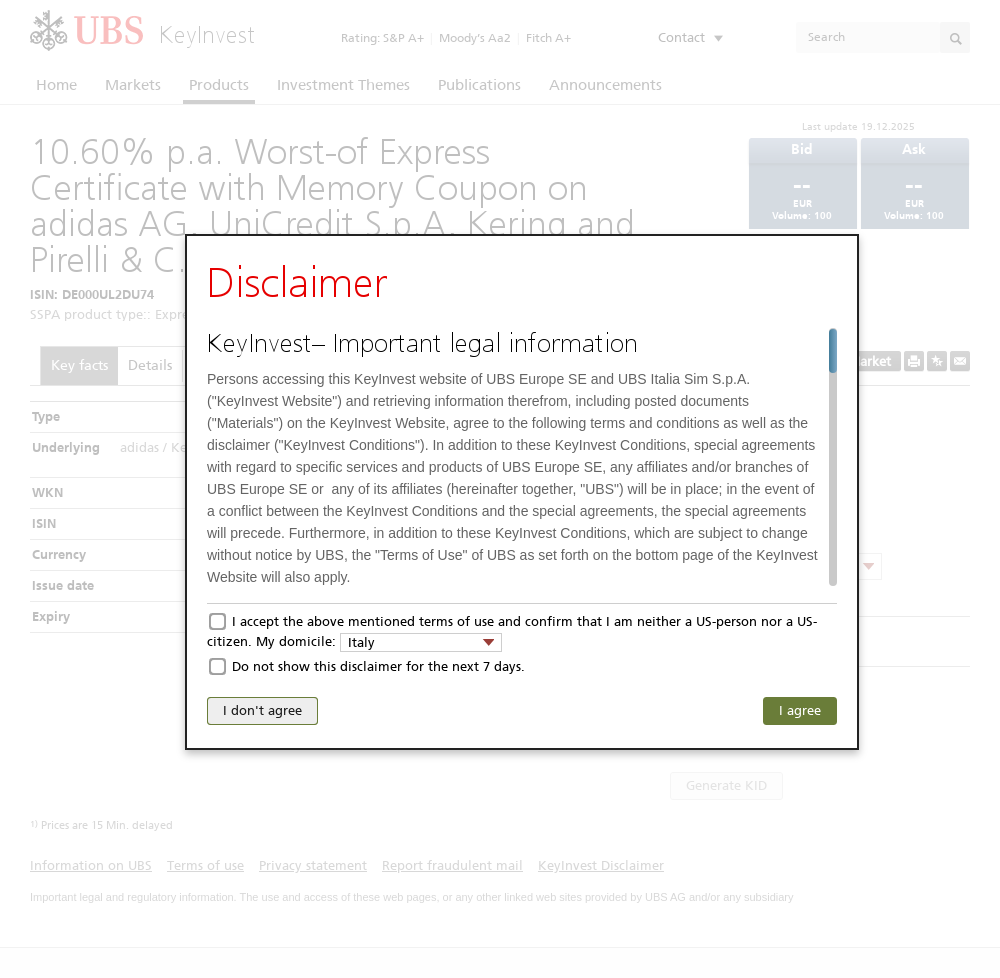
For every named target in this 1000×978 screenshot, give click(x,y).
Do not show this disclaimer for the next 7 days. (378, 666)
